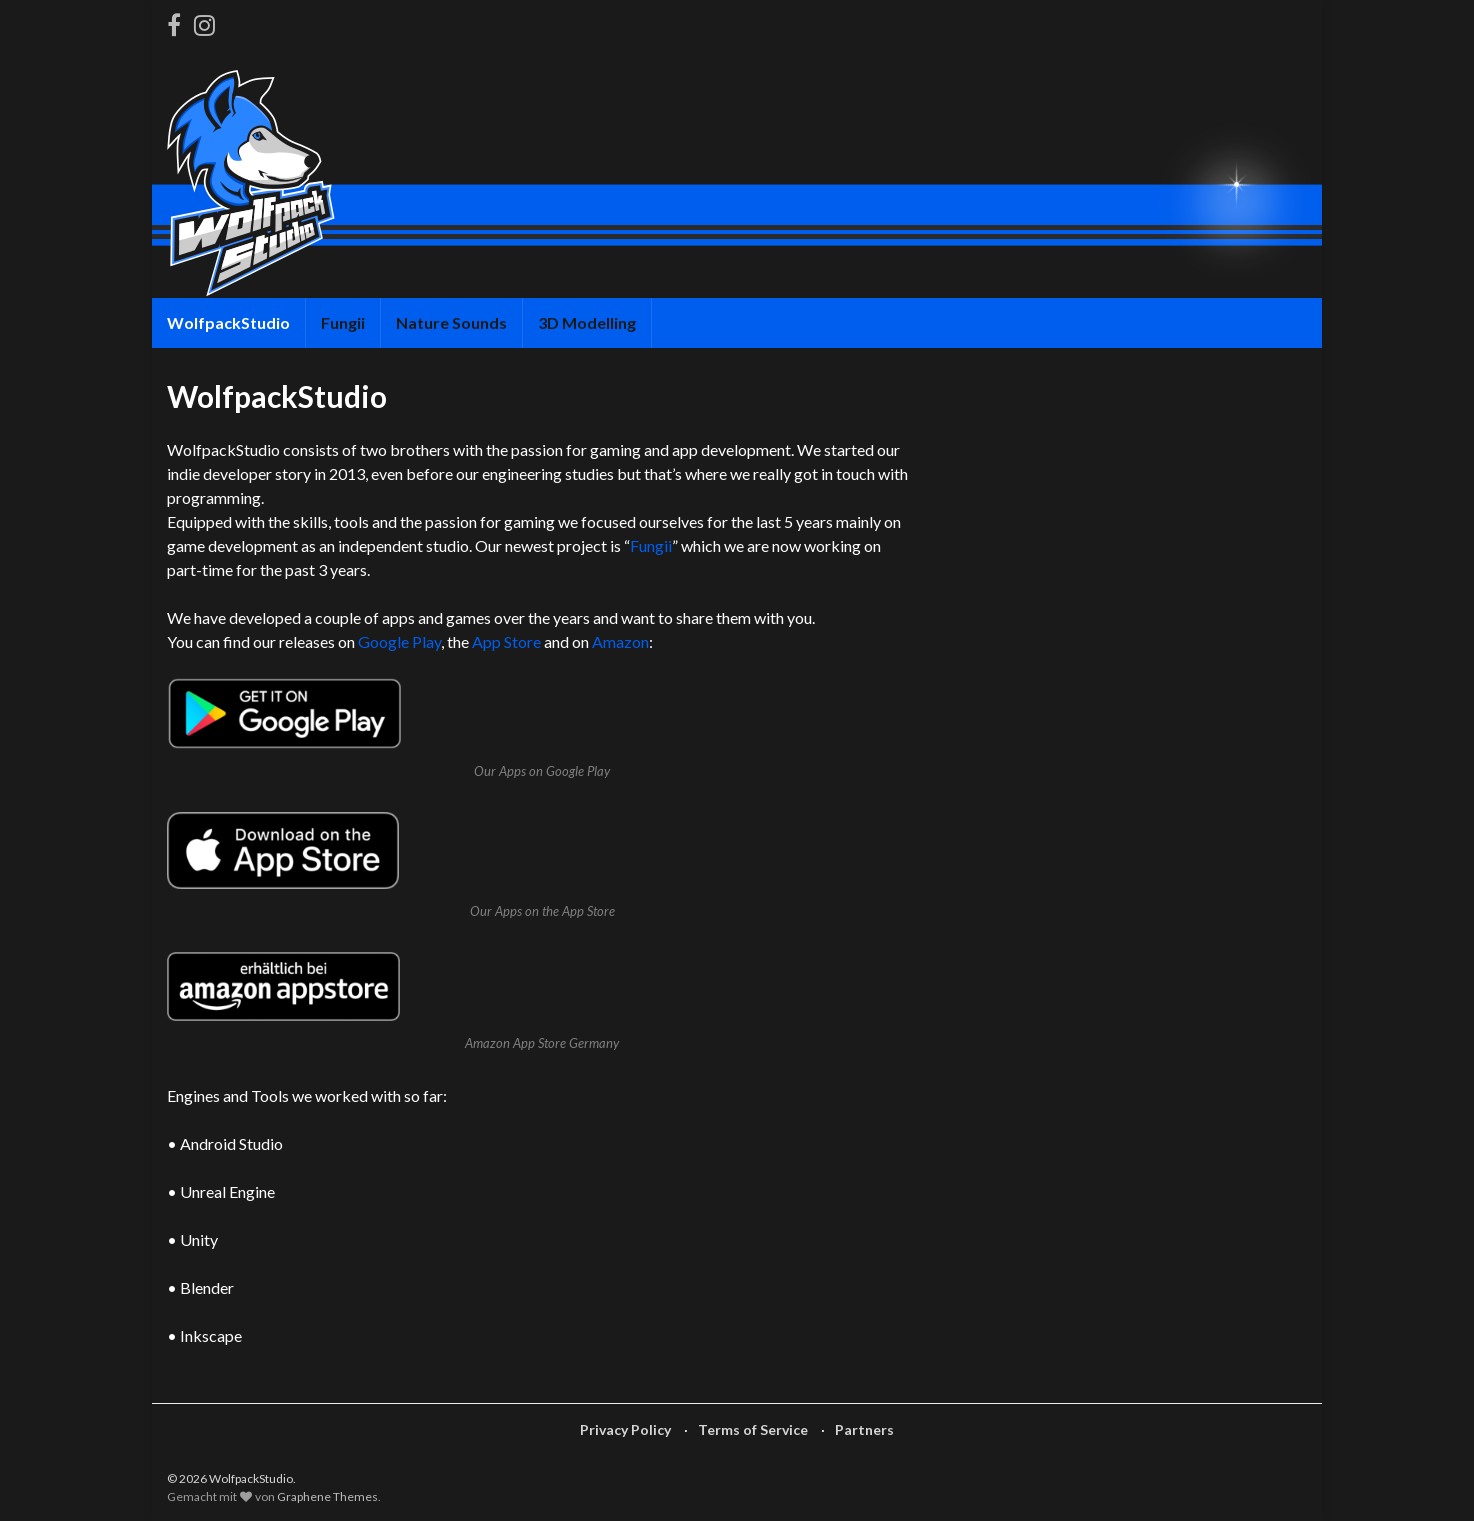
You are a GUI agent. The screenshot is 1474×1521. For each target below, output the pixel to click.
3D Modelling (587, 322)
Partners (864, 1429)
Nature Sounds (451, 322)
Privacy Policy (625, 1429)
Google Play (399, 641)
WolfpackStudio (228, 322)
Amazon (620, 641)
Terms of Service (753, 1429)
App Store (506, 641)
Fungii (343, 322)
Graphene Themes (327, 1496)
